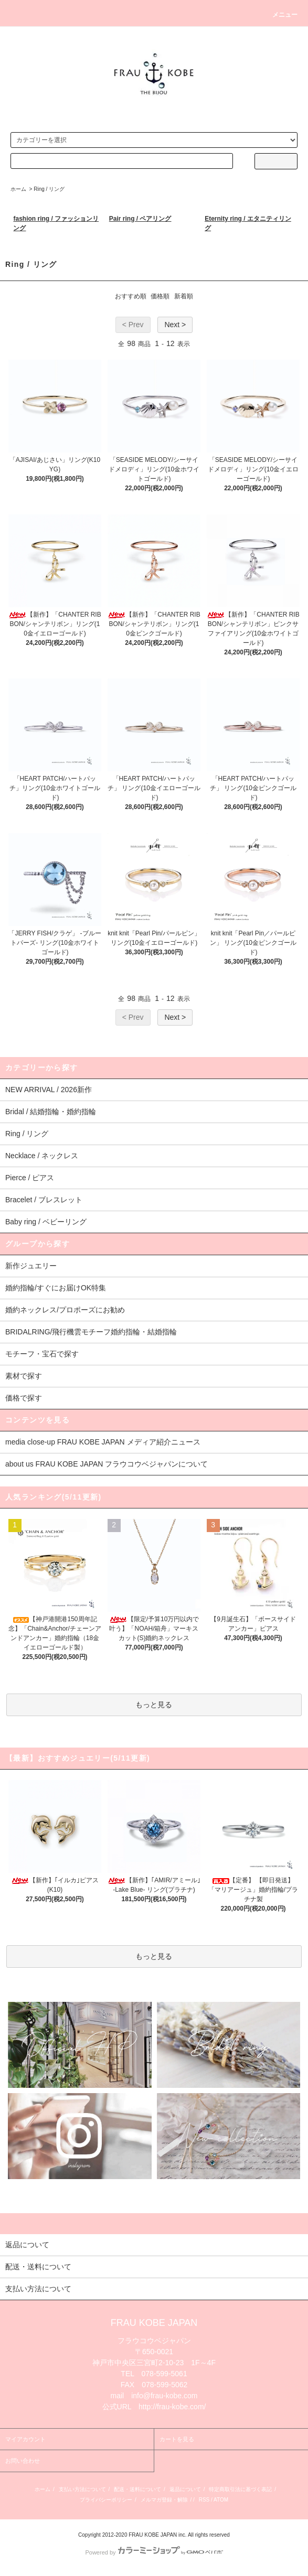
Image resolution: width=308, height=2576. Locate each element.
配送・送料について (137, 2489)
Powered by (153, 2552)
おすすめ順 (130, 296)
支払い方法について (82, 2489)
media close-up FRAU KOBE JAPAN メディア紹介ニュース (102, 1442)
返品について (185, 2489)
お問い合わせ (22, 2461)
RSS (204, 2500)
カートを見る (177, 2439)
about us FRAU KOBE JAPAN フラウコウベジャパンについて (106, 1464)
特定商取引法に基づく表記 (240, 2489)
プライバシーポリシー (106, 2500)
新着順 (183, 296)
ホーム (18, 189)
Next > (175, 324)
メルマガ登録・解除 (164, 2500)
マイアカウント (25, 2439)
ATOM (221, 2500)
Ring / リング (49, 189)
